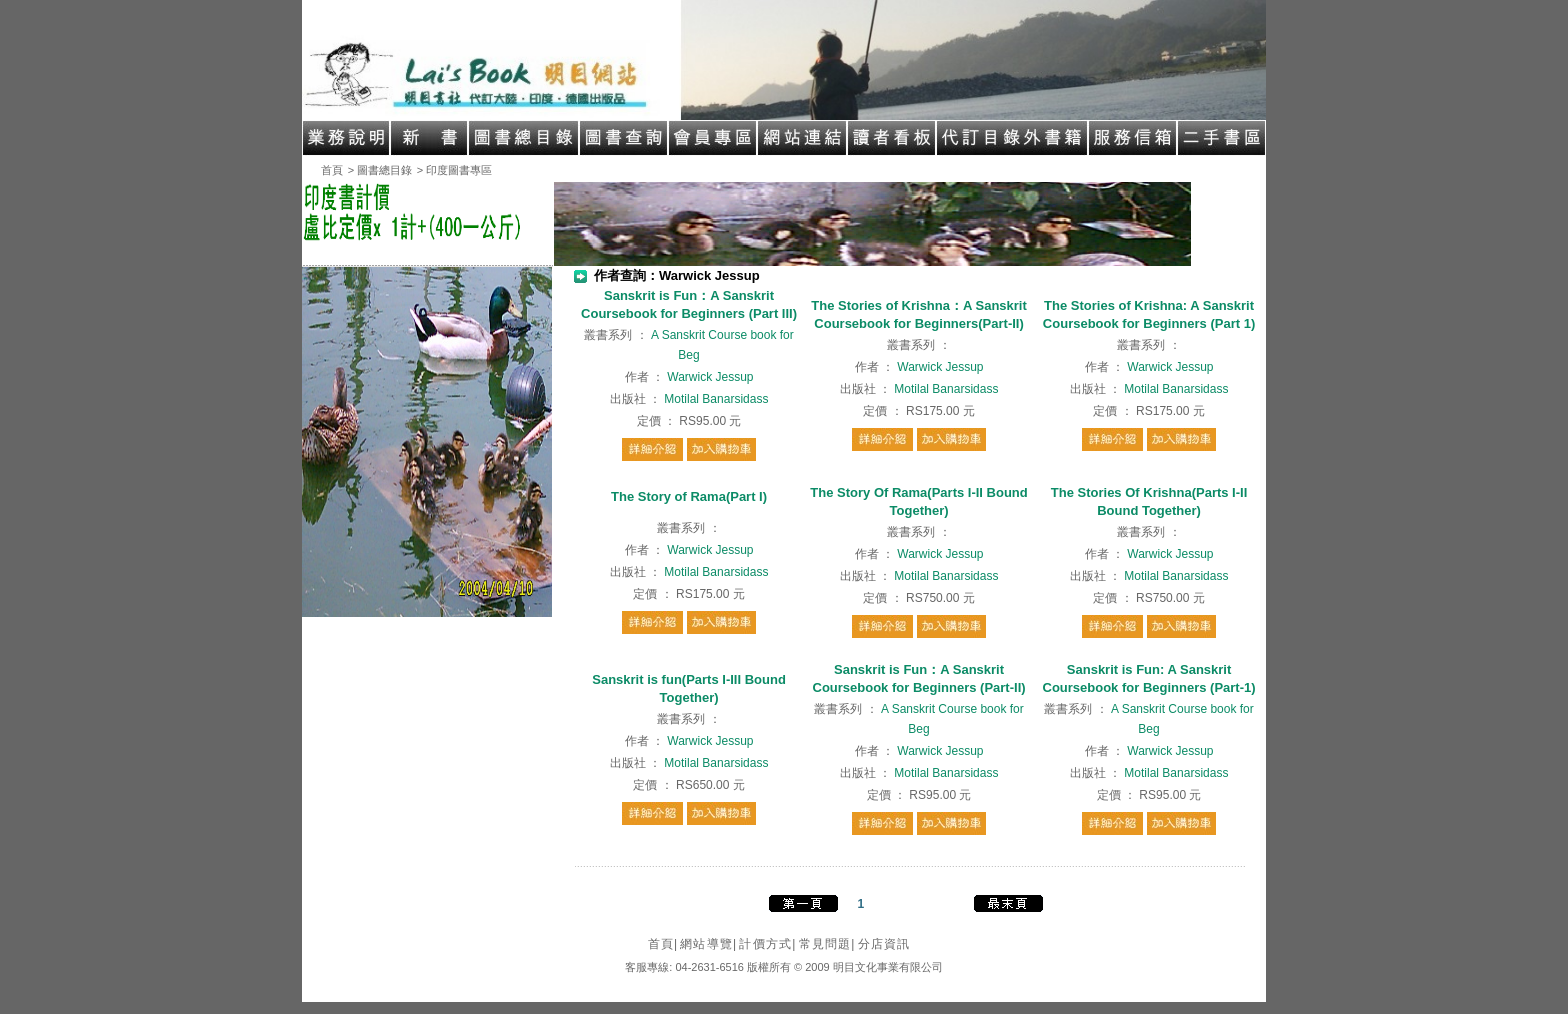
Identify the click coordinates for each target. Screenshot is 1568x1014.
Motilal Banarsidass (716, 399)
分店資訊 (884, 944)
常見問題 (827, 944)
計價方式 (767, 944)
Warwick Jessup (710, 377)
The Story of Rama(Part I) (689, 496)
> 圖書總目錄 (380, 170)
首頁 (332, 170)
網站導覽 (708, 944)
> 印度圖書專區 (454, 170)
